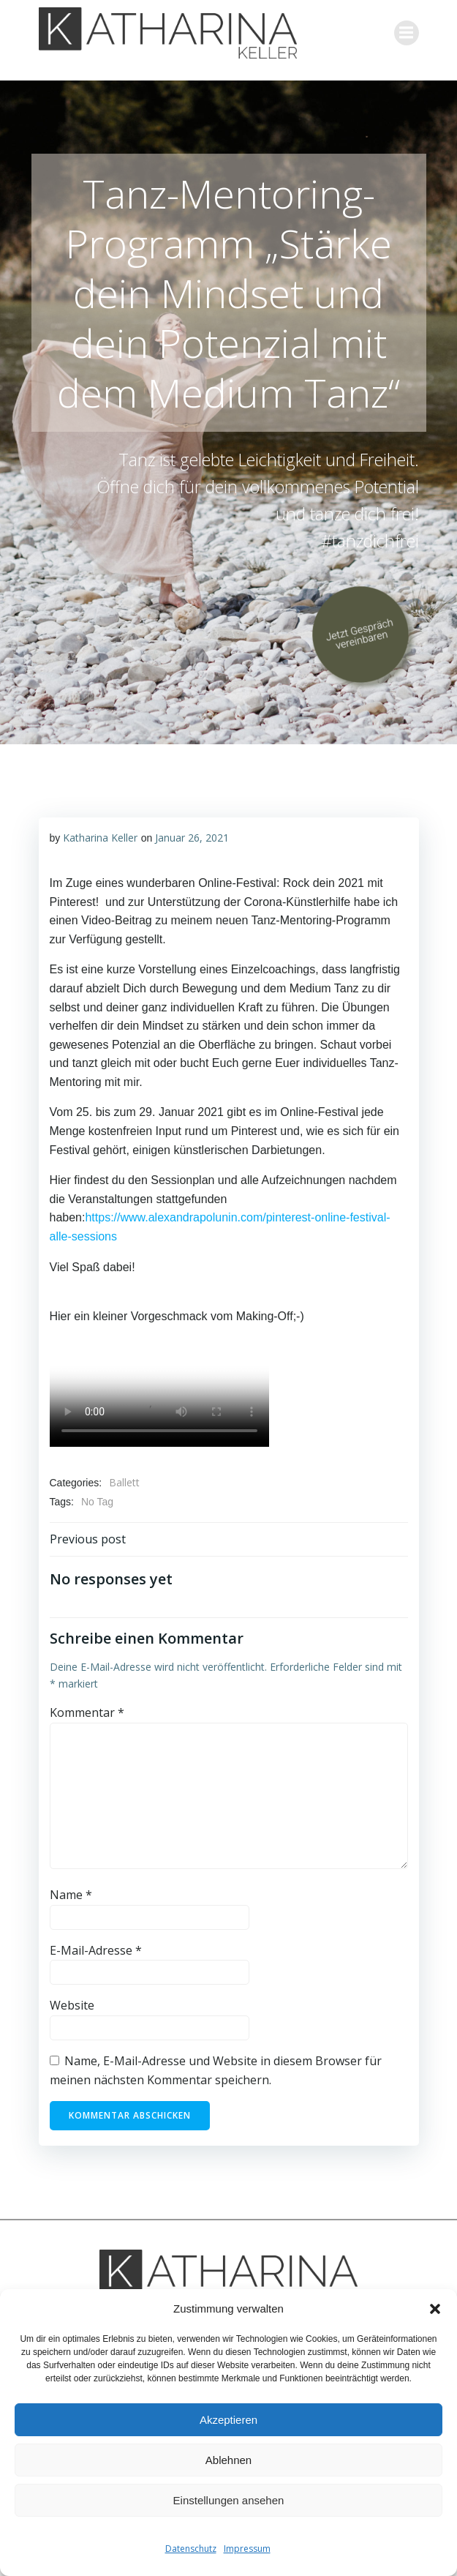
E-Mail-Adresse (96, 1950)
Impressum (247, 2548)
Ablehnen (228, 2460)
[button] (435, 2309)
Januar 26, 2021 (192, 838)
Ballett (124, 1482)
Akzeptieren (228, 2420)
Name (71, 1895)
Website (72, 2005)
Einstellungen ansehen (228, 2500)
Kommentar (87, 1712)
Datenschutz (190, 2548)
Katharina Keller (100, 838)
